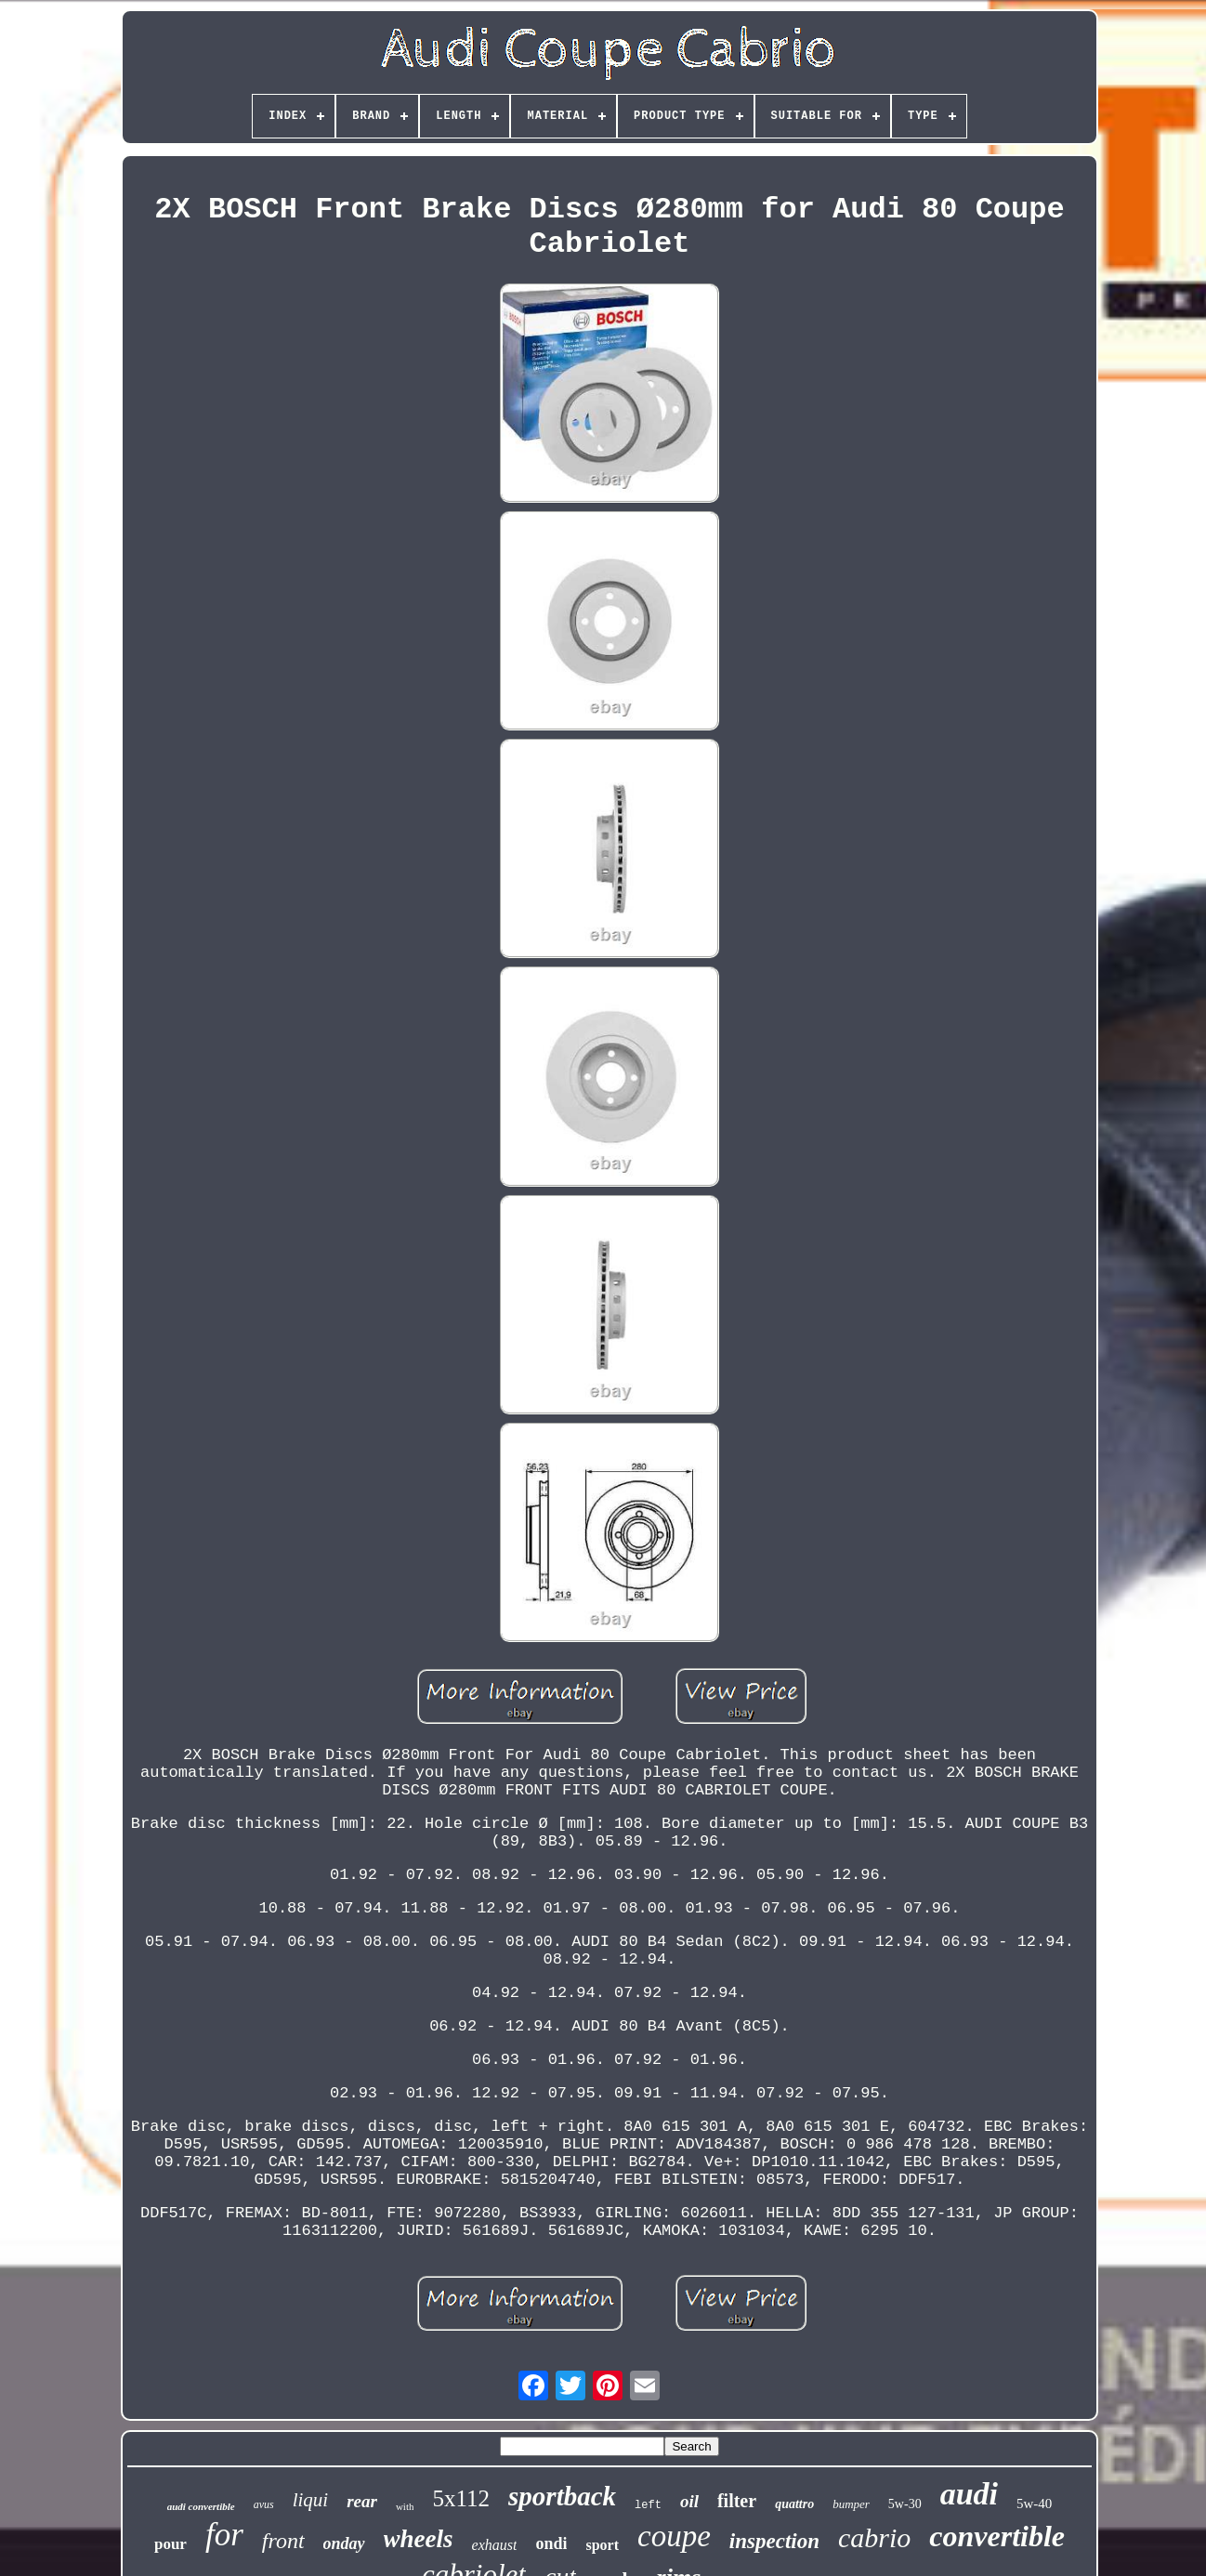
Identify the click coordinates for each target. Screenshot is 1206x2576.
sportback (562, 2496)
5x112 (461, 2498)
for (224, 2535)
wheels (418, 2539)
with (405, 2506)
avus (264, 2504)
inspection (774, 2541)
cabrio (874, 2537)
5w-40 (1034, 2503)
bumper (851, 2504)
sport (602, 2545)
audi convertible (201, 2506)
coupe (674, 2536)
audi (969, 2494)
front (283, 2541)
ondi (551, 2543)
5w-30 (905, 2504)
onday (344, 2543)
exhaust (495, 2545)
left (648, 2505)
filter (736, 2501)
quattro (794, 2504)
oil (689, 2501)
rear (362, 2501)
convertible (997, 2536)
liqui (311, 2500)
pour (170, 2544)
